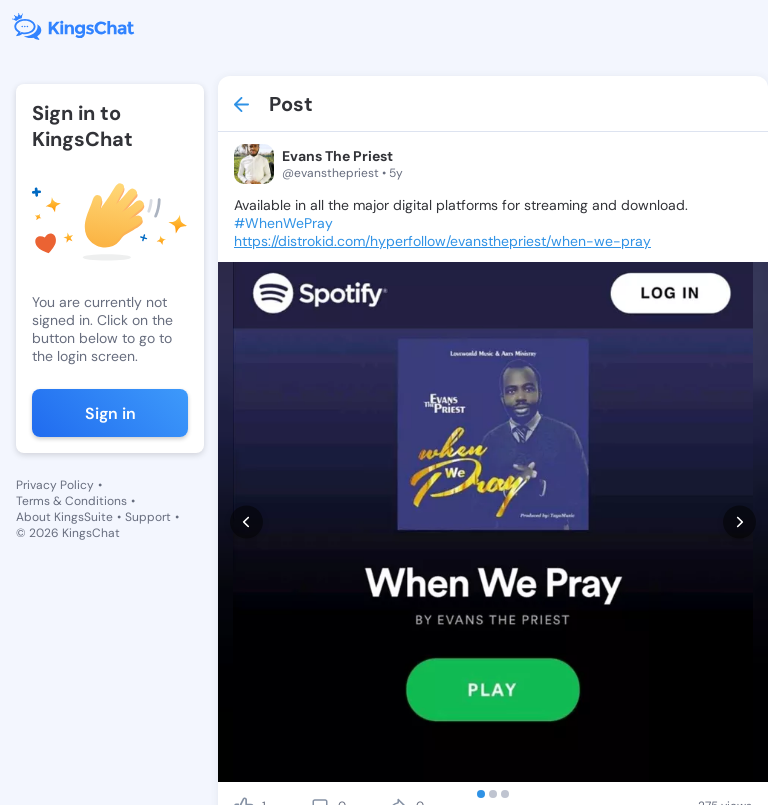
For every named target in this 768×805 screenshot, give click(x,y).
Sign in (110, 413)
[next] (739, 488)
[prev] (246, 488)
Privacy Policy (55, 485)
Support (148, 517)
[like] (244, 739)
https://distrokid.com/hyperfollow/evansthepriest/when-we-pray (442, 241)
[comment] (320, 739)
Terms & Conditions (71, 501)
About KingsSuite (64, 517)
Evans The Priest (337, 156)
